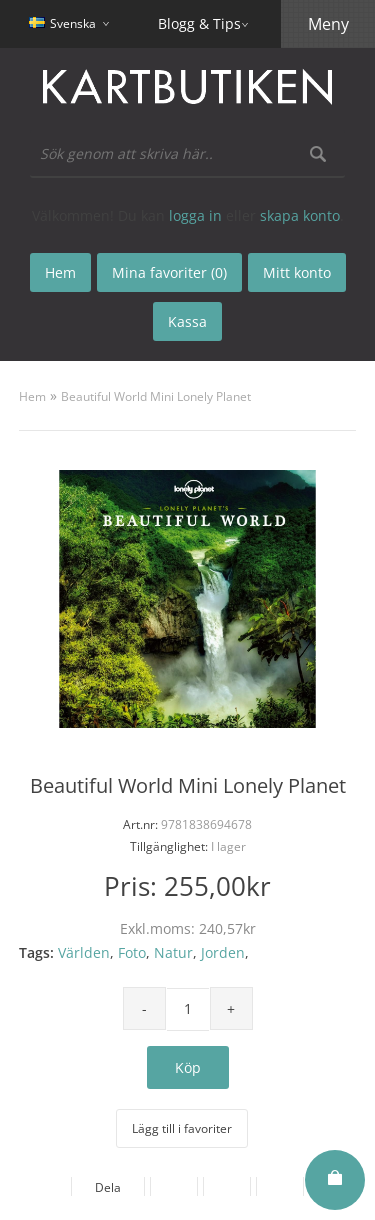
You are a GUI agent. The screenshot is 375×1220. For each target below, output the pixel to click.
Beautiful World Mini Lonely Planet (156, 396)
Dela (108, 1187)
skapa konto (300, 215)
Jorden (223, 952)
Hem (32, 396)
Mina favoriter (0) (169, 272)
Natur (173, 952)
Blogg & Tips (199, 23)
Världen (84, 952)
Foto (132, 952)
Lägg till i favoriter (182, 1128)
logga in (195, 215)
